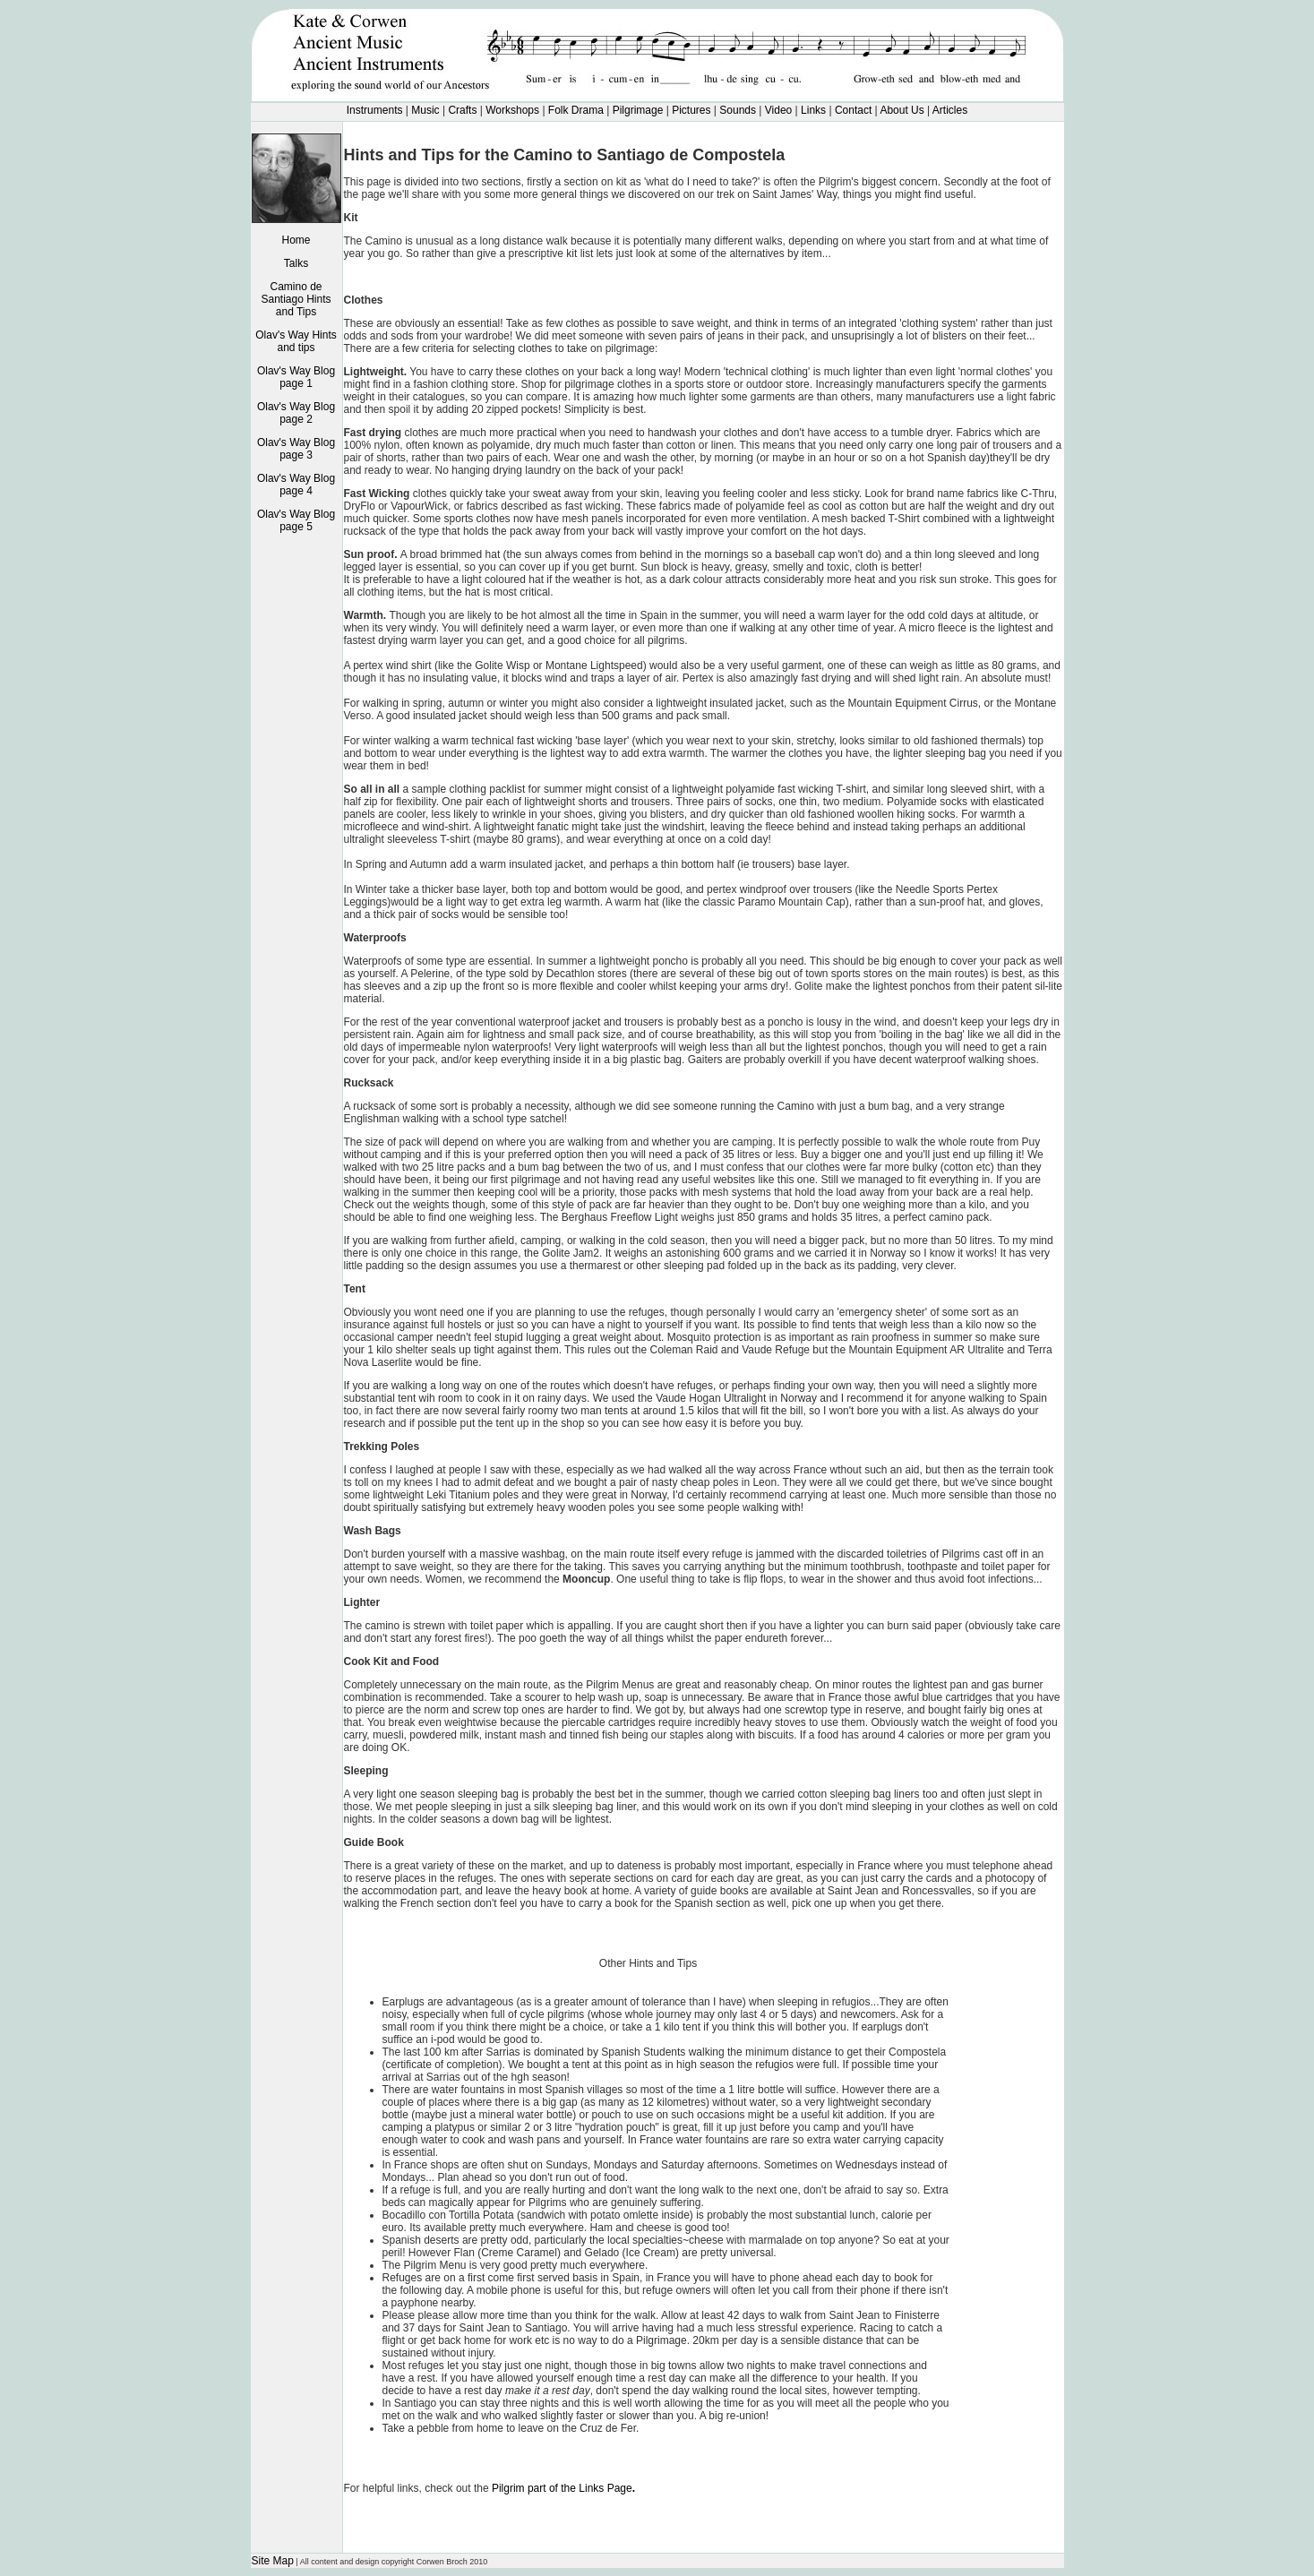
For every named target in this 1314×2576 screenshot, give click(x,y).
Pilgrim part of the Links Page (563, 2488)
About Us (901, 110)
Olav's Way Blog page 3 (296, 448)
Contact (853, 110)
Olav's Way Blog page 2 (296, 412)
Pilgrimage (638, 110)
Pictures (691, 110)
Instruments (375, 110)
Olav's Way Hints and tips (296, 341)
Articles (949, 110)
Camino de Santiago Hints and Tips (296, 299)
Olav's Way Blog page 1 (296, 377)
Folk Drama (574, 110)
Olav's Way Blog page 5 (296, 520)
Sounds (737, 110)
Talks (296, 263)
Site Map (273, 2561)
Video (778, 110)
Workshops (513, 110)
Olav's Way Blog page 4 (296, 484)
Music (425, 110)
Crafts (462, 110)
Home (295, 240)
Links (813, 110)
